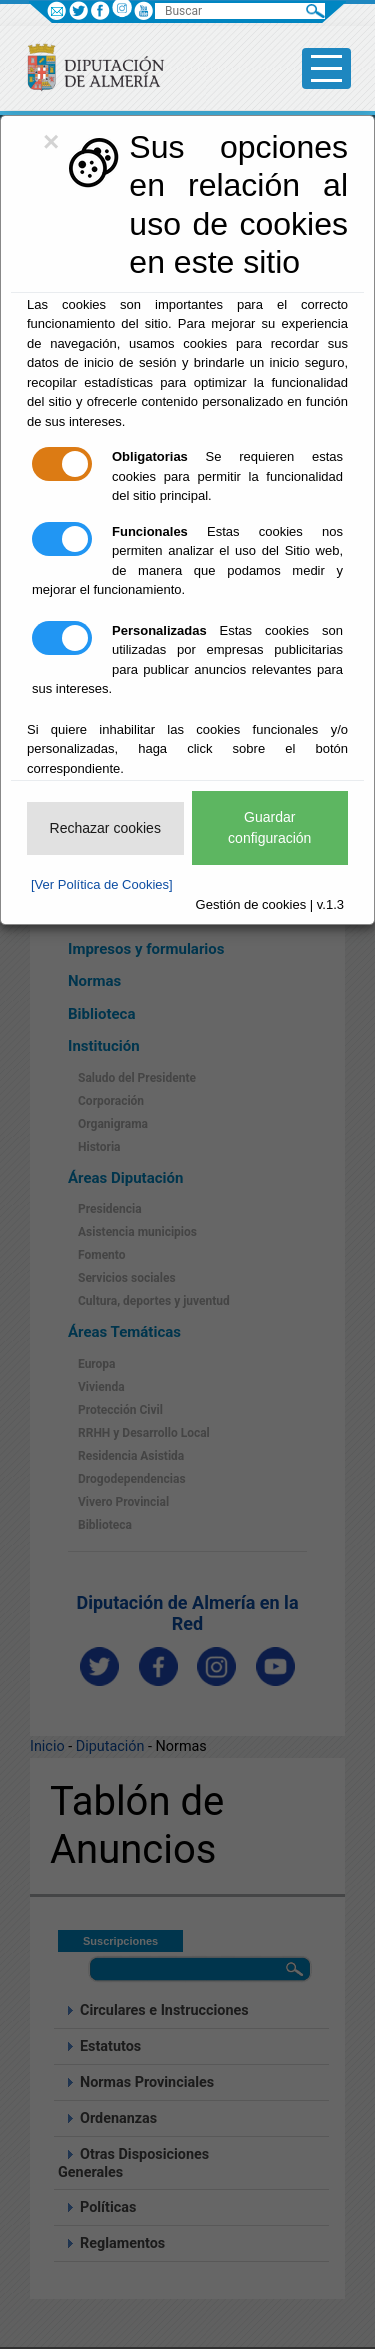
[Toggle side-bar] (326, 68)
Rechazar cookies (105, 828)
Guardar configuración (269, 827)
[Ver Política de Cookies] (102, 884)
